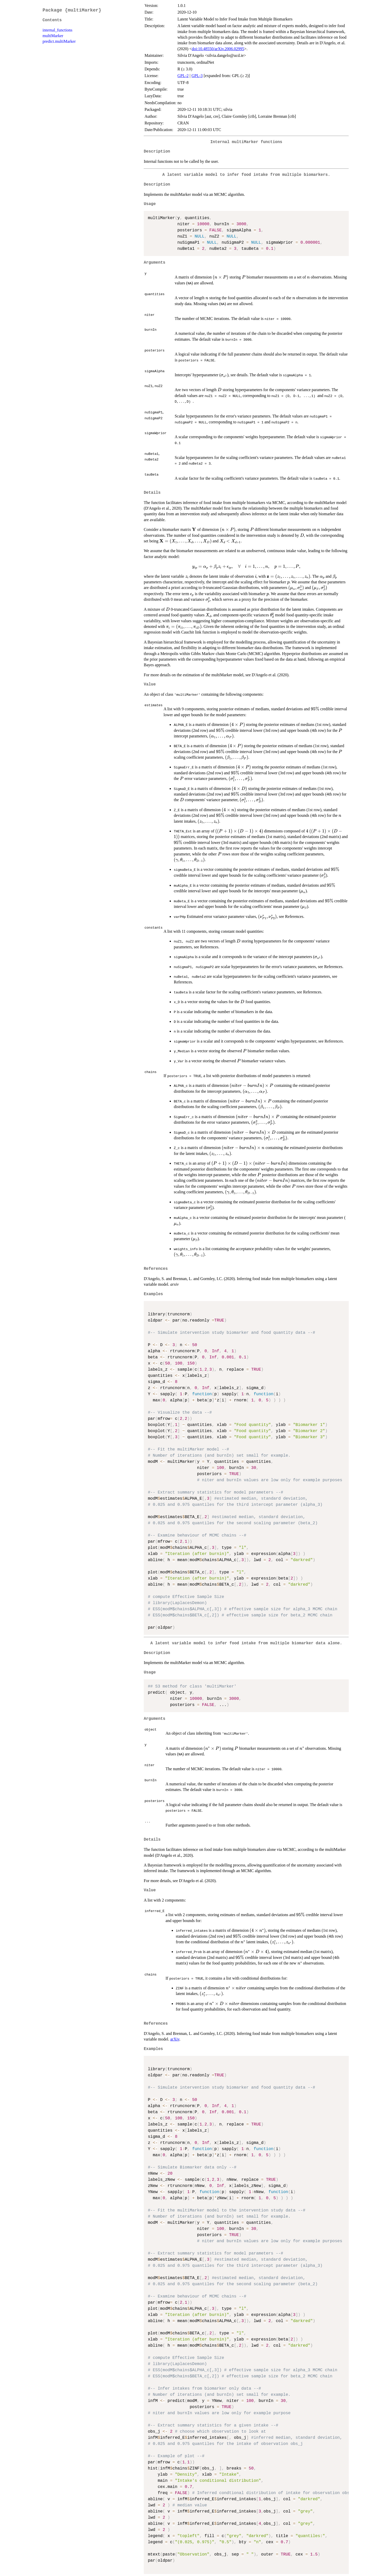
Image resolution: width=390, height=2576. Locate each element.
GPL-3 (197, 75)
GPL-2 (183, 75)
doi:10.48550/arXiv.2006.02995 (218, 49)
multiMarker (53, 36)
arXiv (174, 2039)
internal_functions (57, 30)
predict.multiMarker (59, 41)
